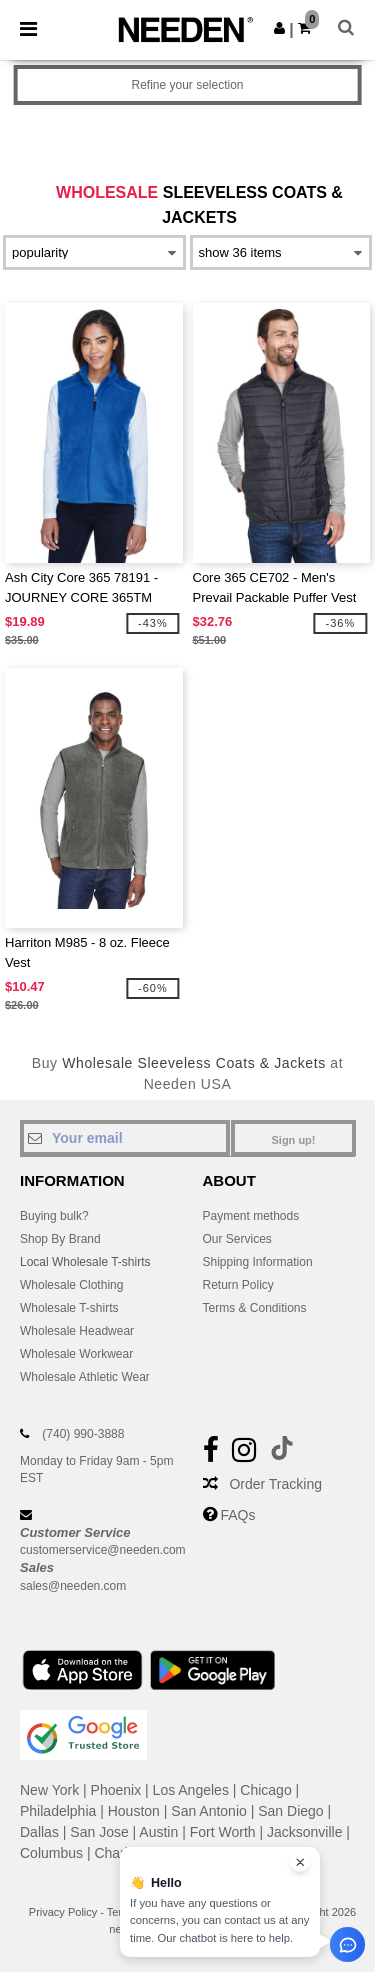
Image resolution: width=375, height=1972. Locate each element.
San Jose (99, 1832)
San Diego (290, 1811)
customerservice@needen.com (103, 1550)
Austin (158, 1832)
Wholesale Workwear (76, 1354)
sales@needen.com (73, 1586)
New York (49, 1790)
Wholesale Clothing (71, 1285)
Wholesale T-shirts (69, 1308)
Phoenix (116, 1790)
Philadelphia (58, 1811)
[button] (279, 28)
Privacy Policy (63, 1912)
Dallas (39, 1832)
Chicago (265, 1790)
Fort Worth (223, 1832)
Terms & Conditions (255, 1308)
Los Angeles (191, 1790)
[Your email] (125, 1138)
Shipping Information (258, 1262)
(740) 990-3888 (83, 1434)
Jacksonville (304, 1832)
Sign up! (294, 1140)
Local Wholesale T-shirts (85, 1262)
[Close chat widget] (300, 1862)
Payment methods (251, 1216)
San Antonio (209, 1811)
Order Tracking (275, 1484)
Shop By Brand (60, 1239)
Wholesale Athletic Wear (85, 1377)
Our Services (237, 1239)
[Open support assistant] (347, 1944)
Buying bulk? (54, 1216)
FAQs (237, 1515)
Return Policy (238, 1285)
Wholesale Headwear (77, 1331)
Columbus (51, 1853)
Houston (134, 1811)
